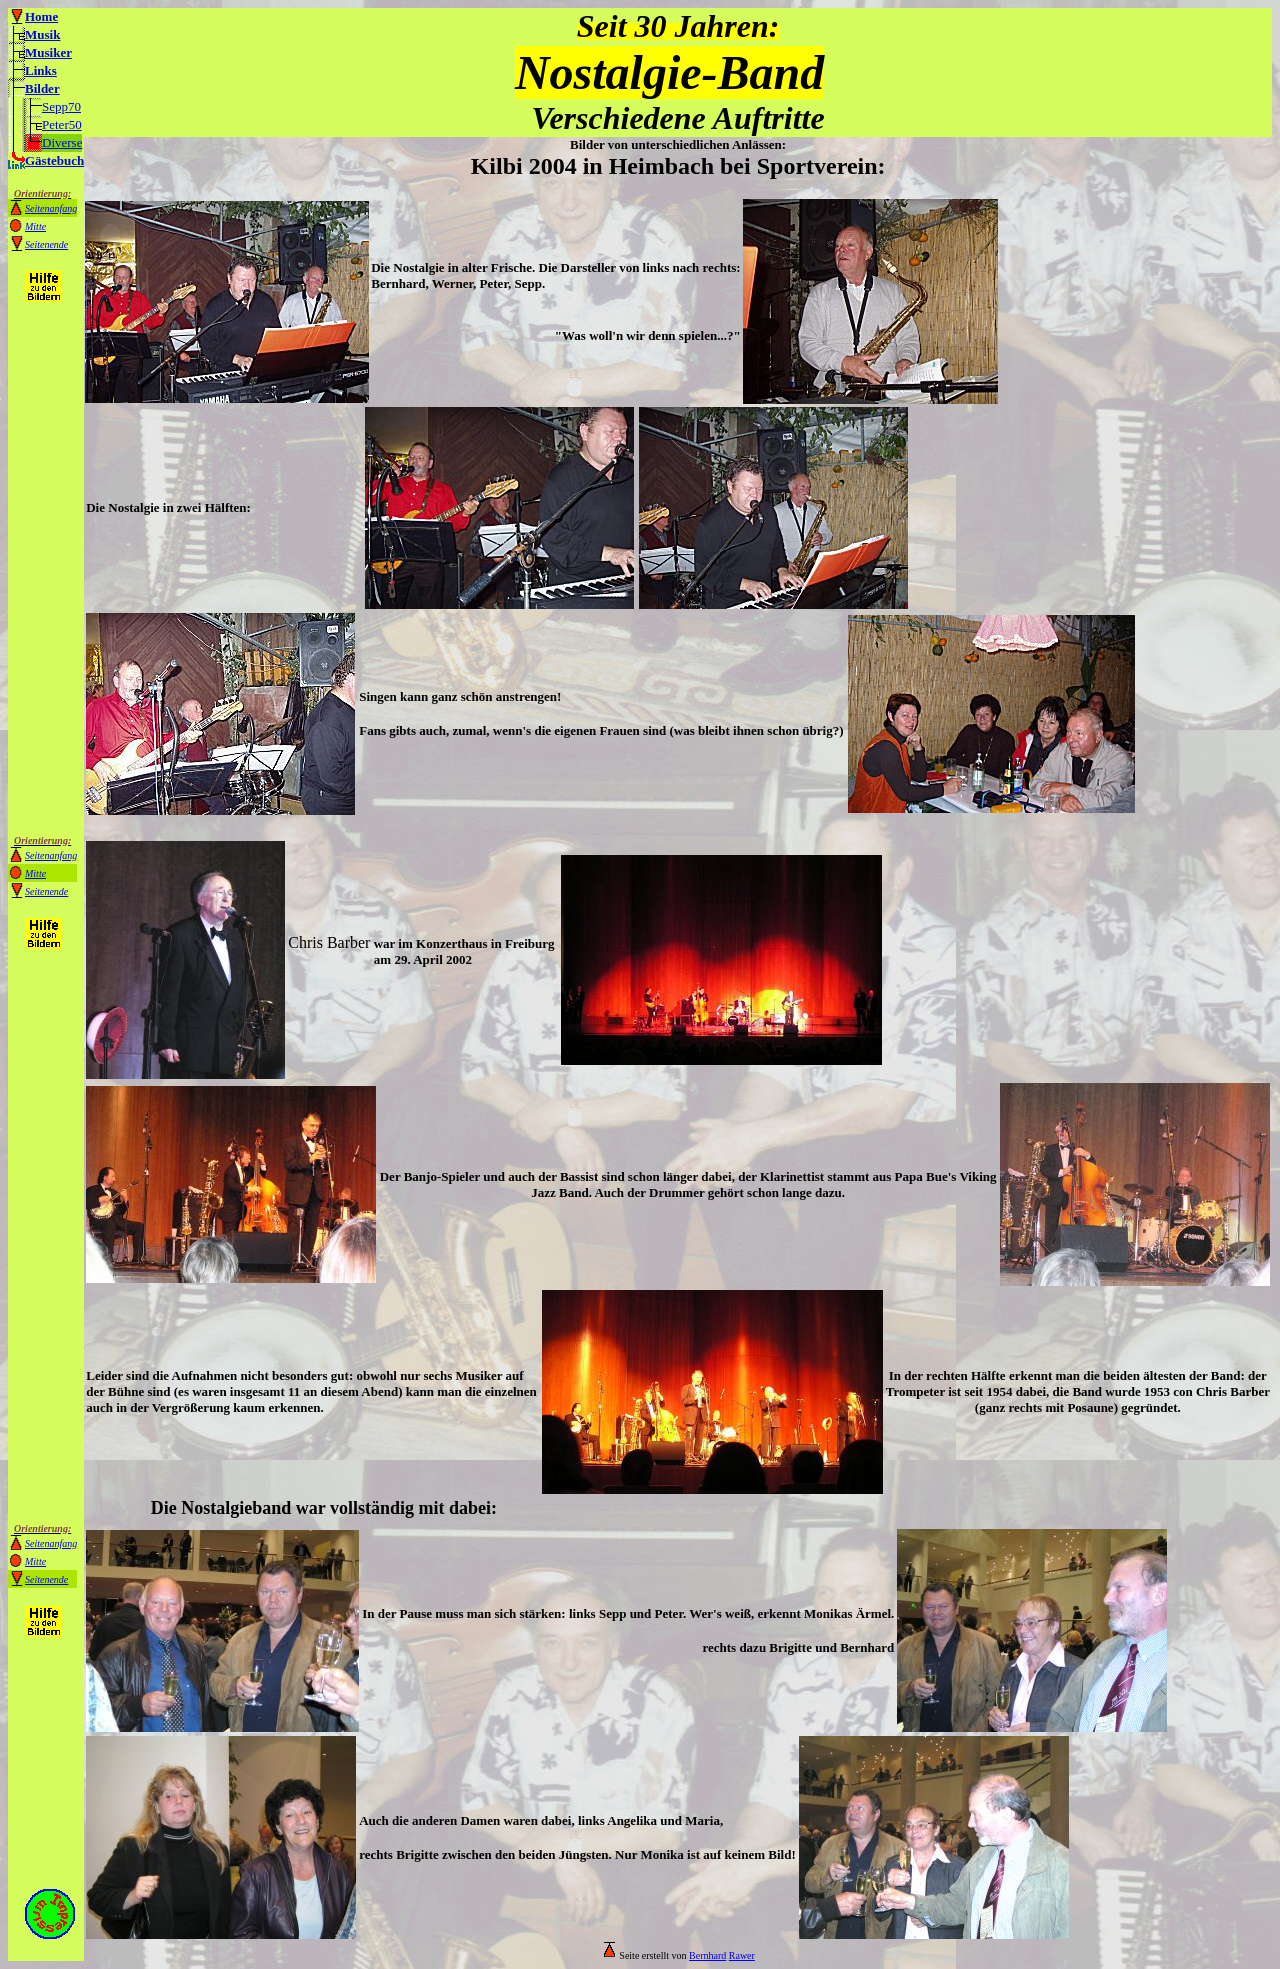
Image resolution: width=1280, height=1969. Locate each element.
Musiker (48, 52)
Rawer (742, 1955)
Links (41, 70)
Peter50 (62, 124)
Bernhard (707, 1955)
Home (41, 16)
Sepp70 (61, 106)
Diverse (62, 142)
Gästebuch (54, 160)
